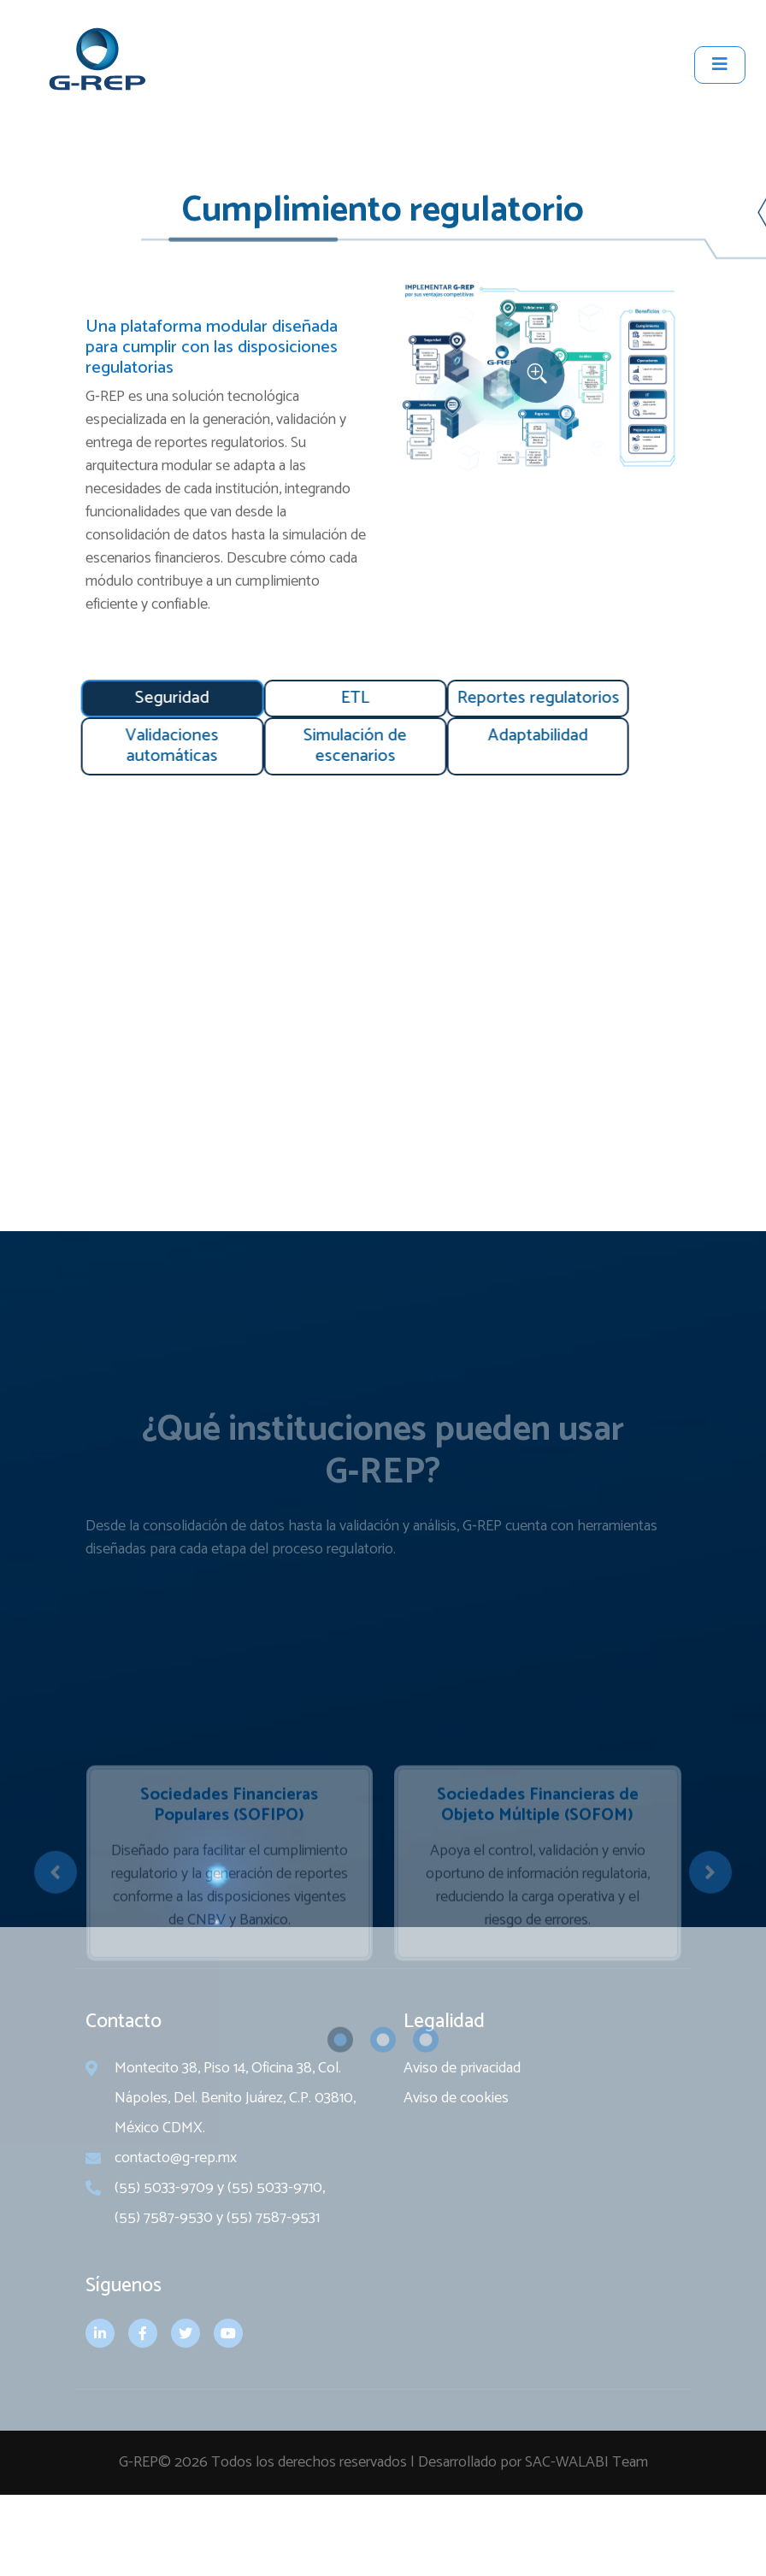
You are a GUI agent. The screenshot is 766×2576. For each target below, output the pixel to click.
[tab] (123, 698)
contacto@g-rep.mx (176, 2216)
